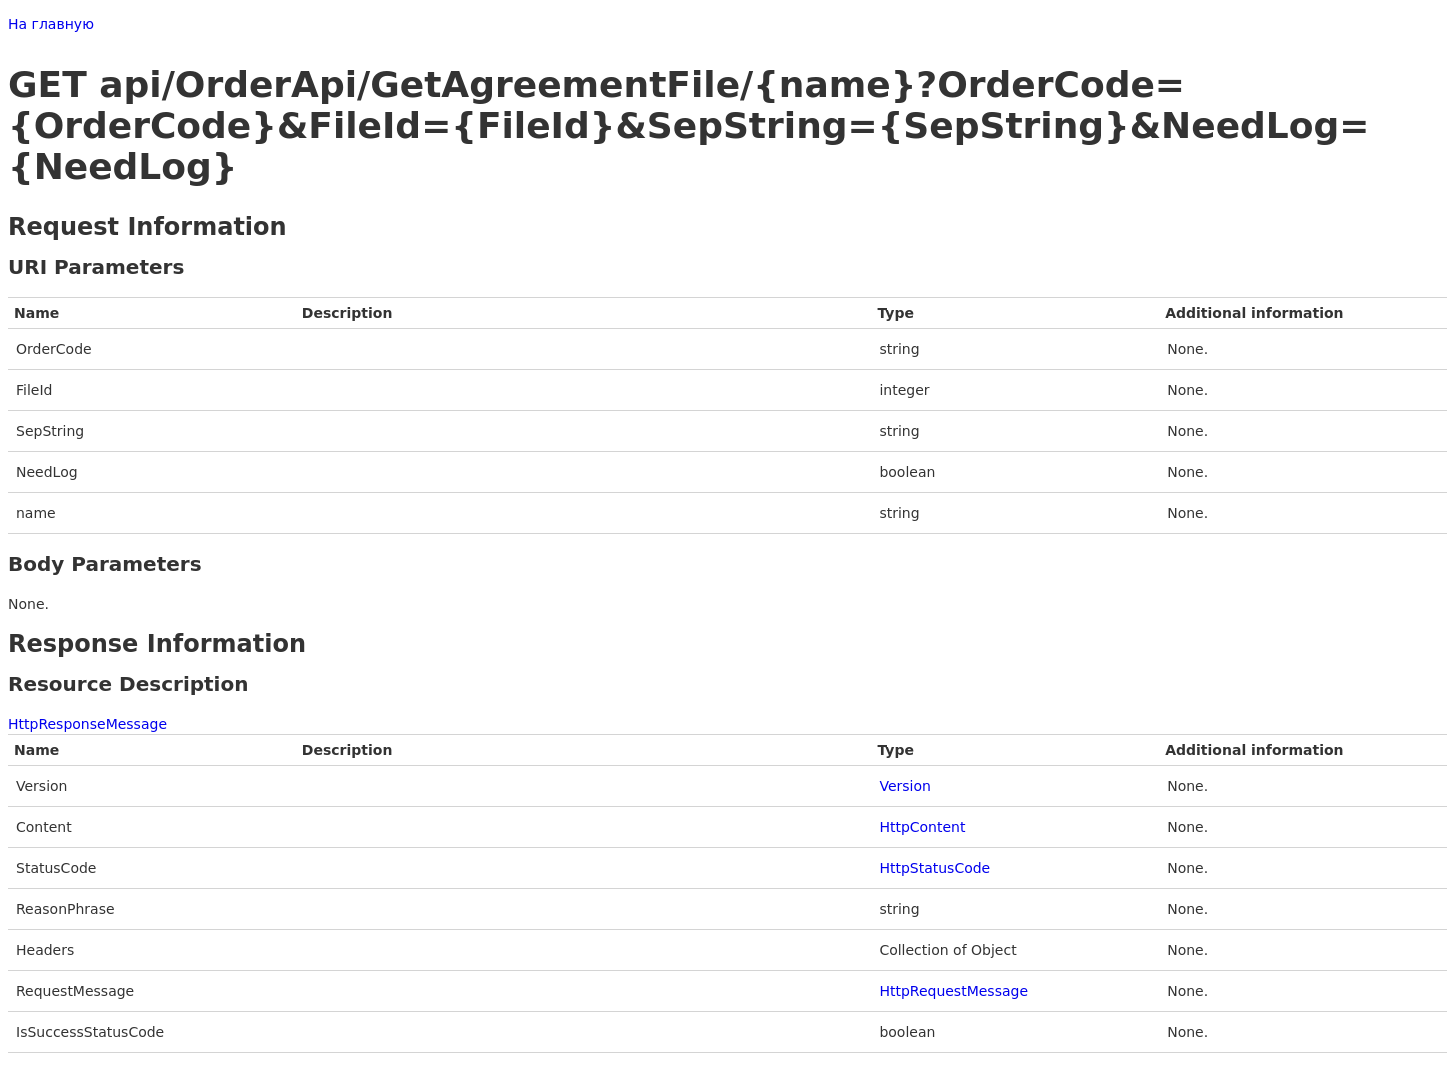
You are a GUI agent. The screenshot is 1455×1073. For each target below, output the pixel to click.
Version (904, 786)
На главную (51, 24)
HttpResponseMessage (87, 724)
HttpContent (922, 827)
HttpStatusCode (934, 868)
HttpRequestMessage (953, 991)
